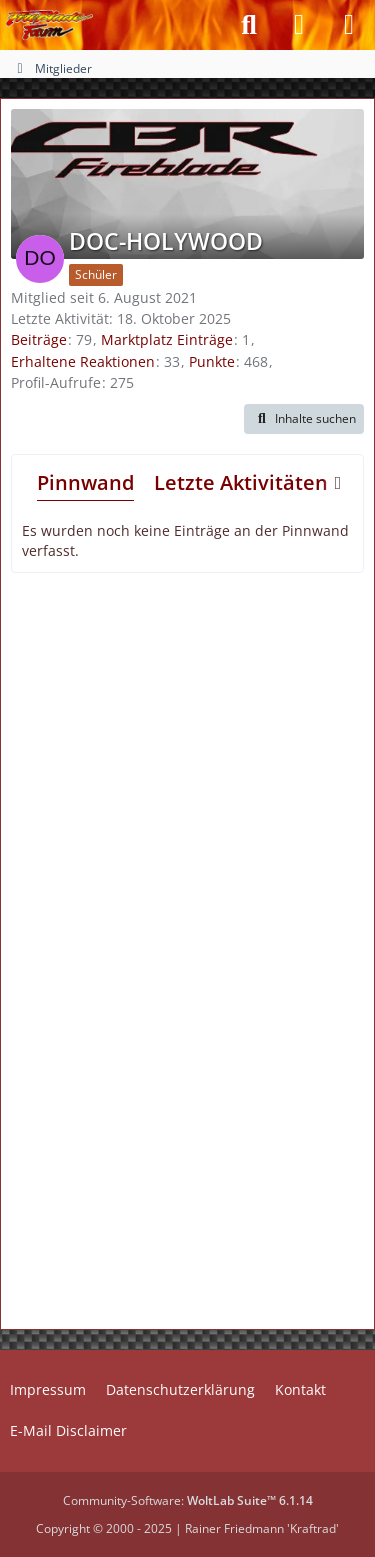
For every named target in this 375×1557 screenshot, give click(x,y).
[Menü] (349, 25)
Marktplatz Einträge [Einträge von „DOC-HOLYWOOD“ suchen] (167, 339)
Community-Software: (188, 1500)
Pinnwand (85, 482)
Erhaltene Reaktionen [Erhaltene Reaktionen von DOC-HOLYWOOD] (83, 361)
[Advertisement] (188, 753)
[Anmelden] (299, 25)
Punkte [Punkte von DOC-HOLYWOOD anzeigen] (212, 361)
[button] (304, 419)
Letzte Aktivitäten (241, 482)
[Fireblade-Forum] (49, 25)
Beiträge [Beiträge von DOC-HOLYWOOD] (39, 339)
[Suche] (249, 25)
